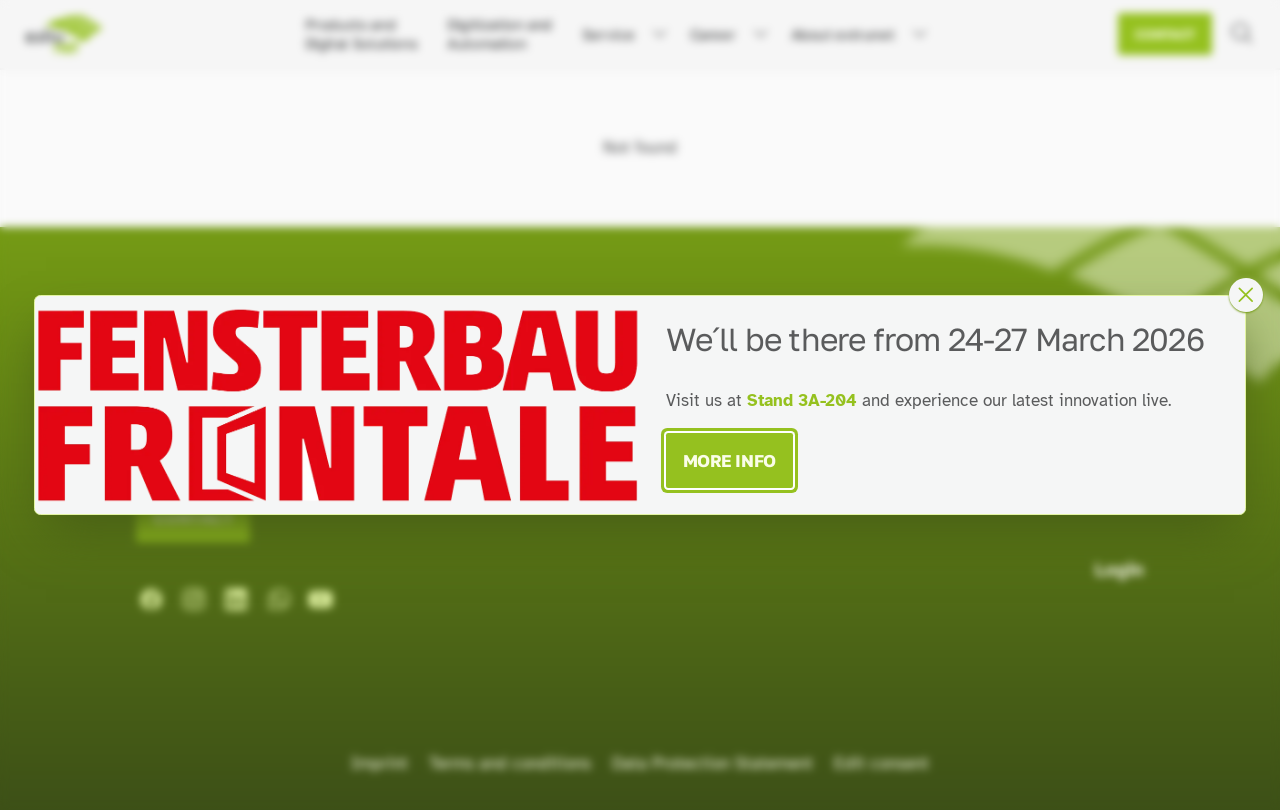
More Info (729, 460)
